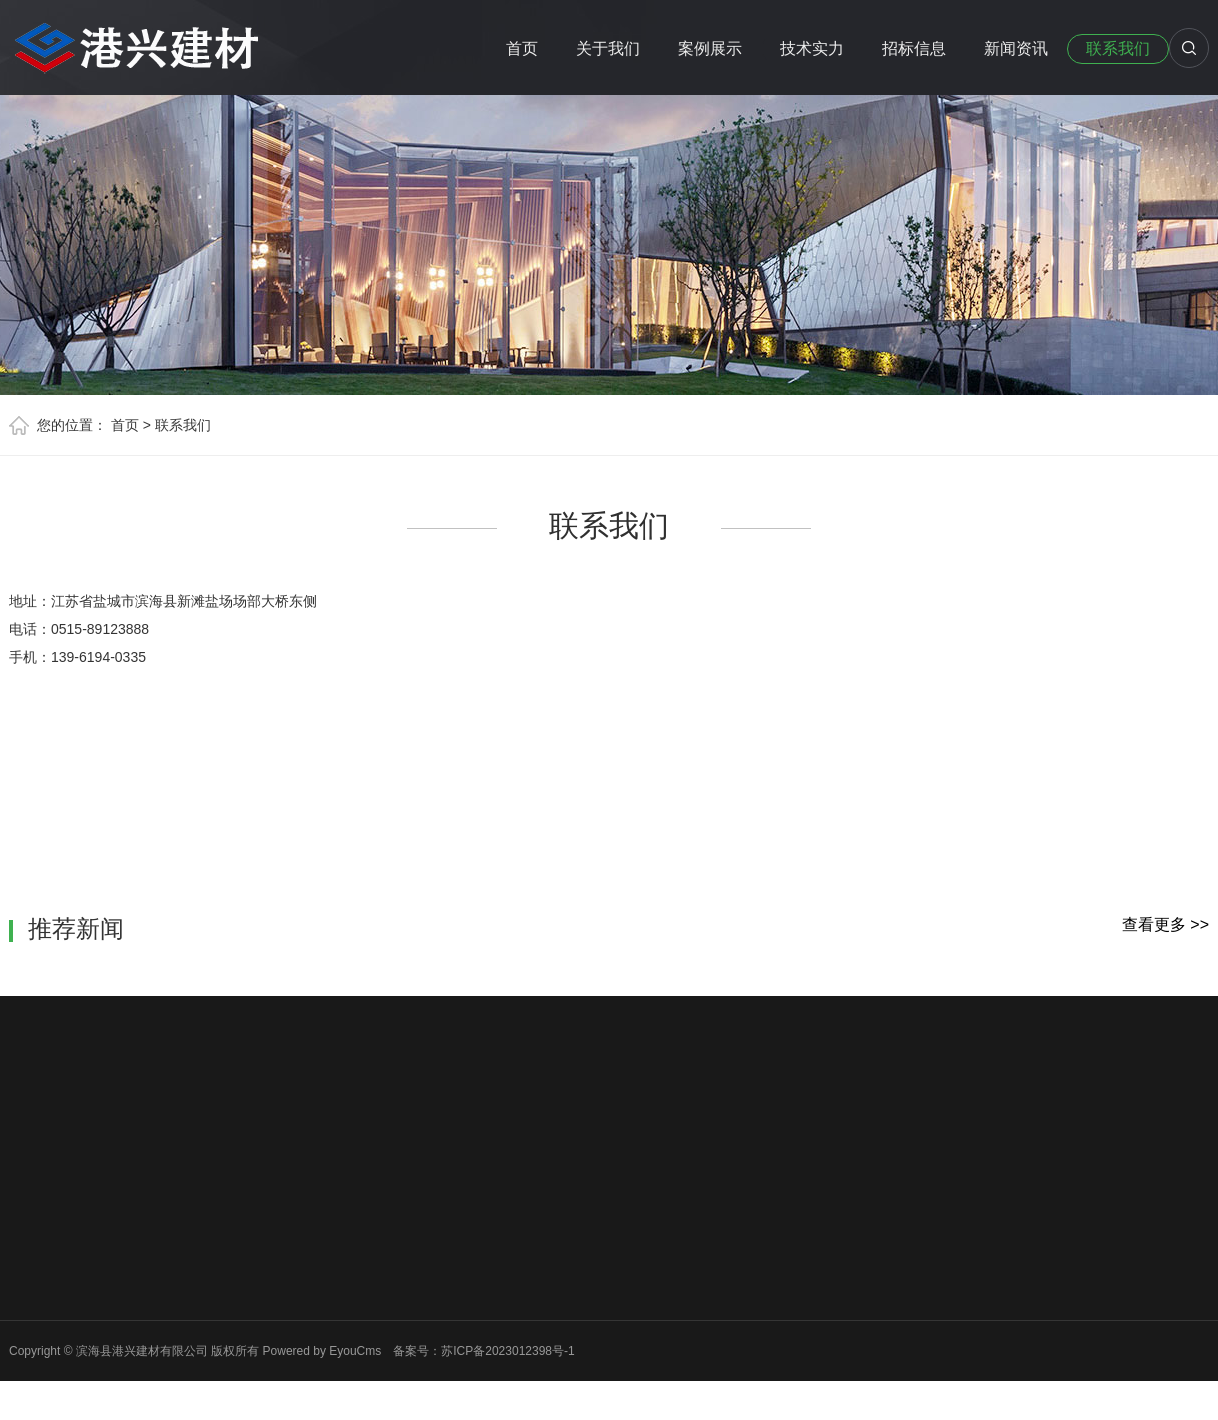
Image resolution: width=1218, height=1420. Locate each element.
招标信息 (914, 48)
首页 (522, 48)
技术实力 (812, 48)
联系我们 (1118, 48)
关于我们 (608, 48)
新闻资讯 (1016, 48)
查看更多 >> (1165, 924)
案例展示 (710, 48)
